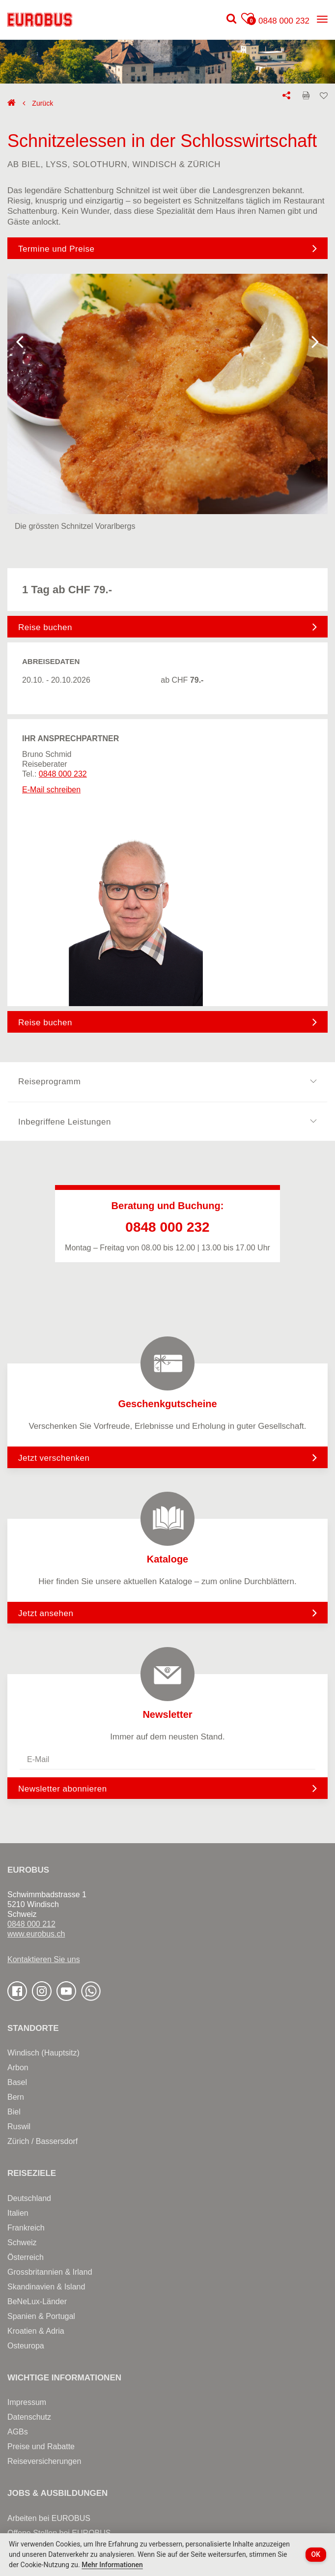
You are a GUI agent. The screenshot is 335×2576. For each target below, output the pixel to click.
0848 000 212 (31, 1924)
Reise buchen (45, 627)
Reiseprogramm (167, 1081)
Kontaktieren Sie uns (43, 1959)
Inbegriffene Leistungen (167, 1122)
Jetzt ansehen (167, 1612)
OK (316, 2554)
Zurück (41, 103)
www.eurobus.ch (36, 1934)
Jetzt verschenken (167, 1457)
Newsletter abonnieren (62, 1789)
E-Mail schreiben (51, 789)
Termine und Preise (56, 249)
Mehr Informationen (112, 2565)
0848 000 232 (283, 21)
